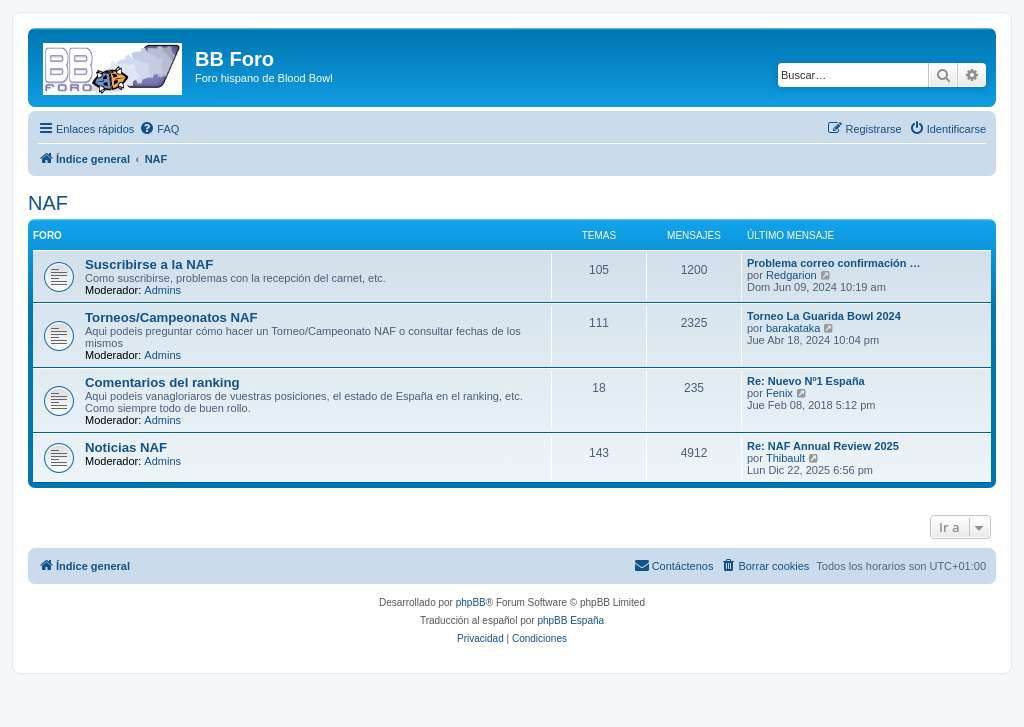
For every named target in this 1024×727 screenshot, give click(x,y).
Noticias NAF (126, 447)
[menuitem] (159, 129)
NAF (48, 203)
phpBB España (570, 620)
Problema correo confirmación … (834, 263)
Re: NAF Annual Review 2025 (823, 446)
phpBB (471, 602)
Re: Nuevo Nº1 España (806, 381)
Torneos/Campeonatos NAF (171, 317)
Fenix (779, 393)
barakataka (793, 328)
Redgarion (791, 275)
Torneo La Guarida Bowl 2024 (824, 316)
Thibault (785, 458)
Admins (162, 290)
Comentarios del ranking (162, 382)
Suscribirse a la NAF (149, 264)
